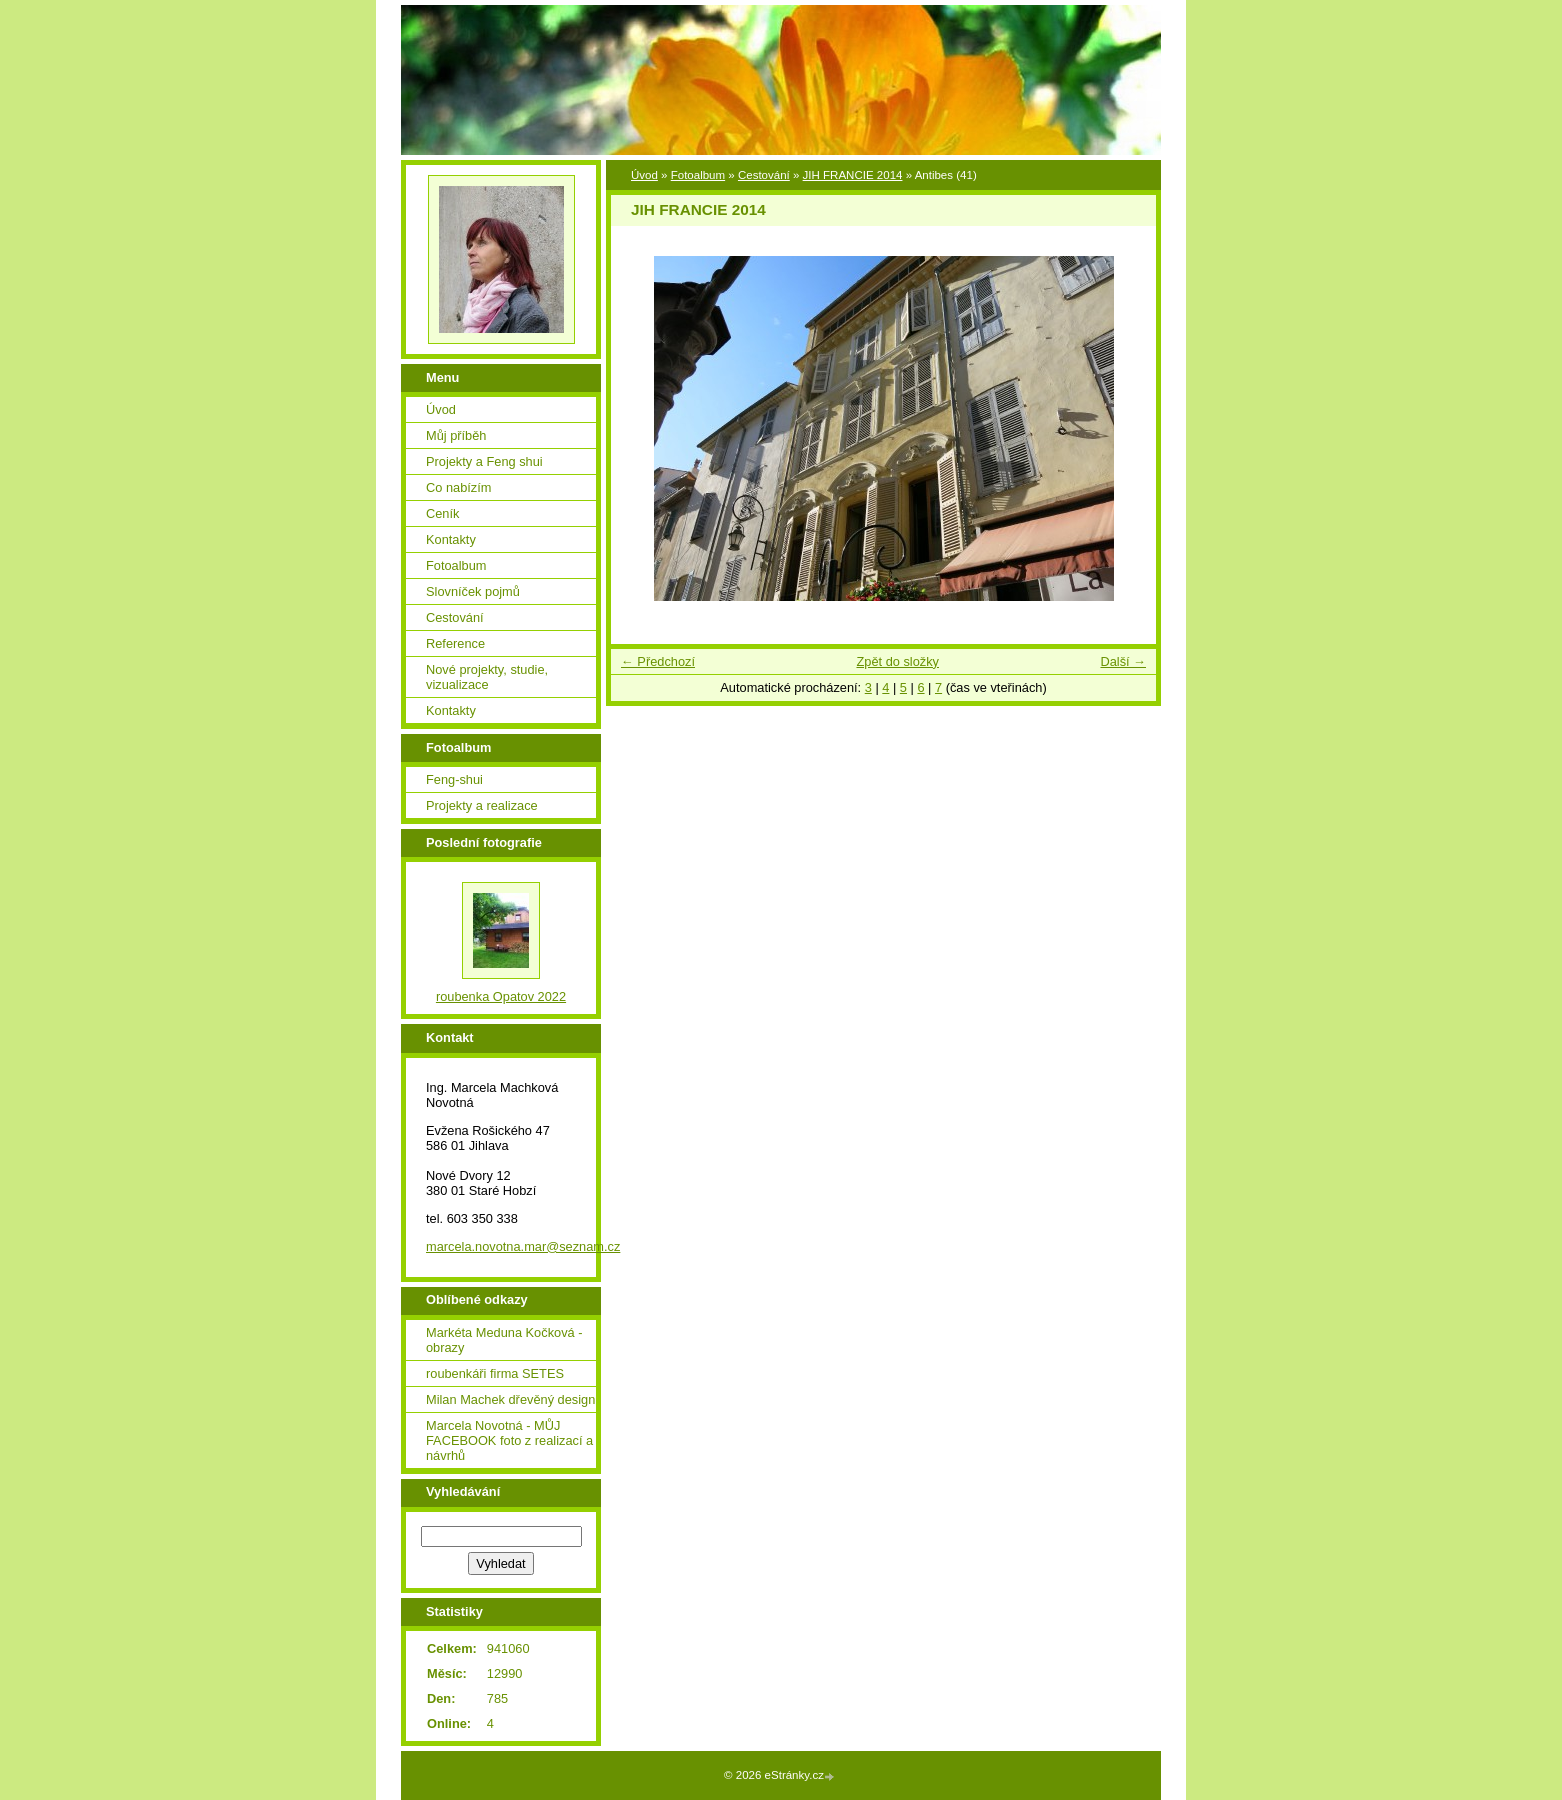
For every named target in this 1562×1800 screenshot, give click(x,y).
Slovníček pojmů (473, 591)
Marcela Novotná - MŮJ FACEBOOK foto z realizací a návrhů (509, 1440)
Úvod (644, 175)
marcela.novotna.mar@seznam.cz (523, 1246)
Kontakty (451, 539)
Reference (455, 643)
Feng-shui (454, 779)
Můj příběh (456, 435)
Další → (1123, 661)
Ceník (442, 513)
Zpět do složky (897, 661)
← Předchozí (658, 661)
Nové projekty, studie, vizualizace (487, 677)
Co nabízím (458, 487)
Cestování (764, 175)
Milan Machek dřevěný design (510, 1399)
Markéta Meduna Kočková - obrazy (504, 1340)
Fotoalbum (698, 175)
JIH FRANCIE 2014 (853, 175)
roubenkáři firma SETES (495, 1373)
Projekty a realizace (482, 805)
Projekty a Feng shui (484, 461)
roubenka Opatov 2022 (501, 996)
